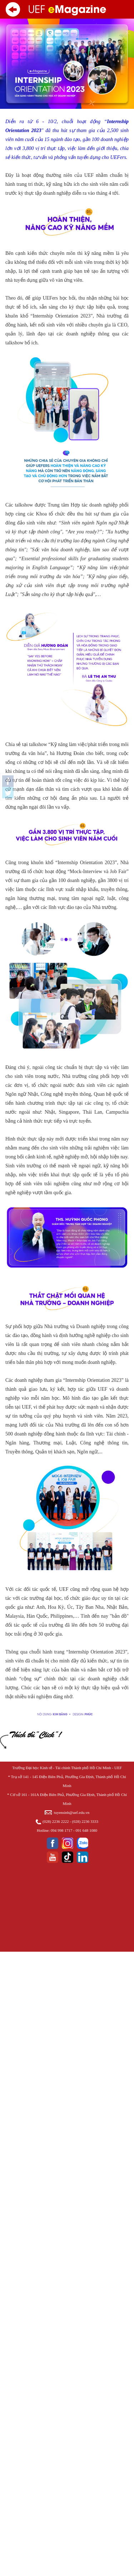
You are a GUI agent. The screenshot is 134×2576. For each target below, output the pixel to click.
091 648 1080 (86, 1830)
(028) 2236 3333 (85, 1821)
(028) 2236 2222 (56, 1821)
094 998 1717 (62, 1830)
